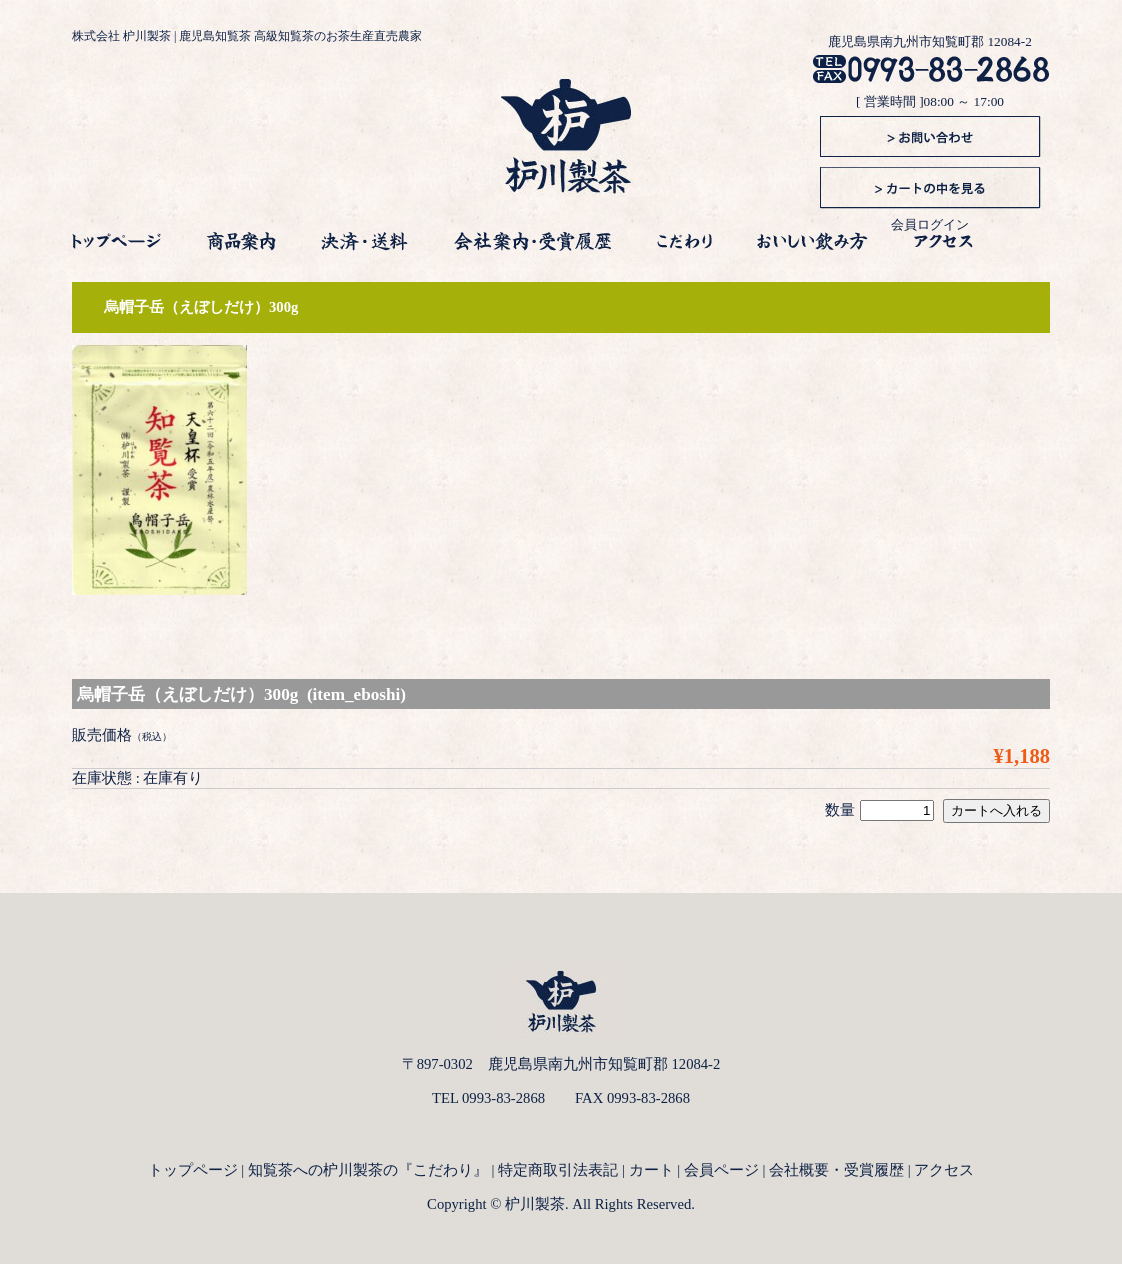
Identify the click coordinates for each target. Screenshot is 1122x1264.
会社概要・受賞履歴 (836, 1170)
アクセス (944, 1170)
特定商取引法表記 (558, 1170)
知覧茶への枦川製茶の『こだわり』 (368, 1170)
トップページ (193, 1170)
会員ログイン (930, 224)
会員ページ (721, 1170)
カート (651, 1170)
